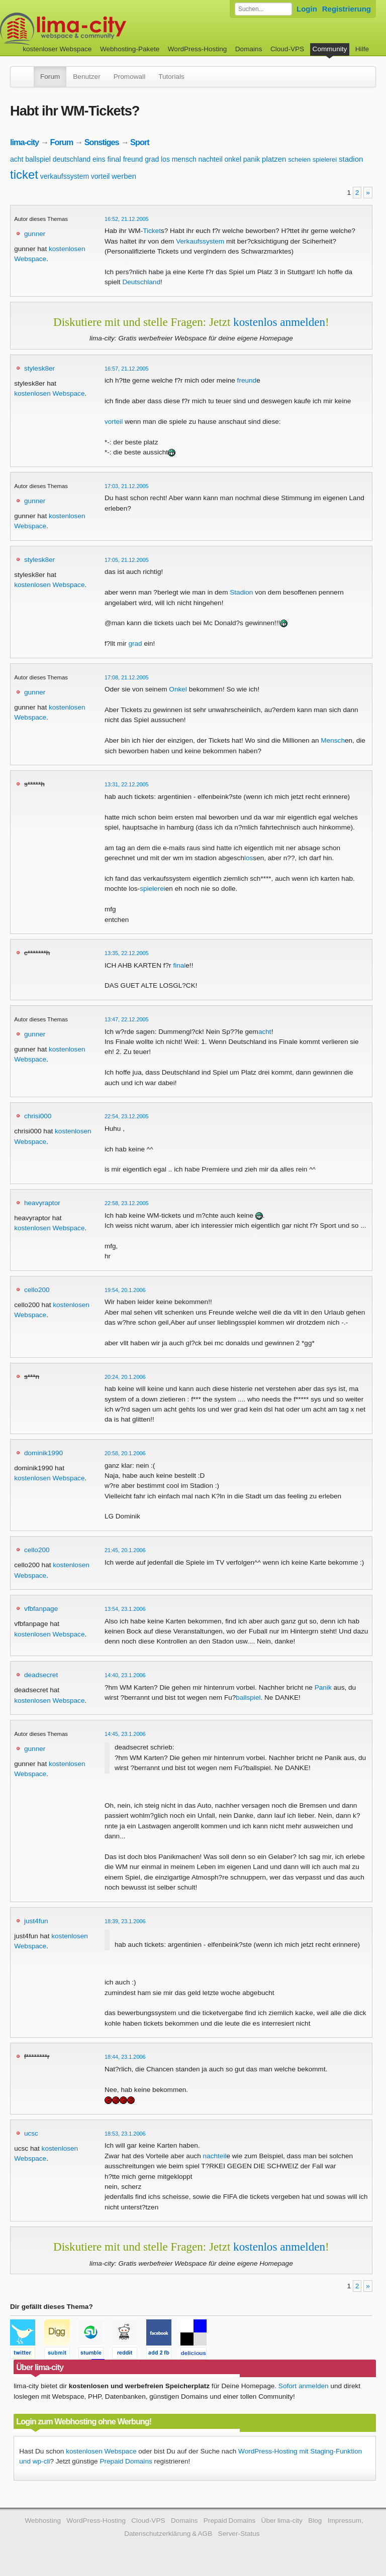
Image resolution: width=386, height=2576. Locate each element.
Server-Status (239, 2533)
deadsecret (41, 1675)
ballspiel (38, 159)
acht (16, 159)
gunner (34, 234)
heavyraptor (42, 1203)
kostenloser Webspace (57, 49)
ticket (24, 174)
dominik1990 (43, 1453)
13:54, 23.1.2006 (125, 1609)
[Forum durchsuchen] (263, 9)
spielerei (325, 159)
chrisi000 (37, 1116)
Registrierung (346, 9)
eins (99, 159)
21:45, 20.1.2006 (125, 1550)
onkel (233, 159)
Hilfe (362, 49)
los (165, 159)
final (114, 159)
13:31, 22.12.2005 (127, 784)
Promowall (129, 76)
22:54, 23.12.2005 (127, 1116)
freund (133, 159)
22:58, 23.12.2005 (127, 1203)
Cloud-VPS (287, 49)
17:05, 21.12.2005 (127, 560)
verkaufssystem (64, 176)
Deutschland (141, 282)
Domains (248, 49)
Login (307, 9)
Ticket (152, 231)
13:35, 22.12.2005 (127, 953)
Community (330, 49)
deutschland (72, 159)
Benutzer (86, 76)
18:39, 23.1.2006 (125, 1921)
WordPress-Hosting (197, 49)
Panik (323, 1687)
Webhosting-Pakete (129, 49)
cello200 (37, 1290)
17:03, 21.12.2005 (127, 486)
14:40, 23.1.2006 (125, 1675)
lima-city (24, 142)
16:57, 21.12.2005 (127, 369)
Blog (315, 2520)
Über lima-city (282, 2520)
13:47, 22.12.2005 (127, 1019)
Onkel (178, 689)
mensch (184, 159)
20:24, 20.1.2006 (125, 1377)
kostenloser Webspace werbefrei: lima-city (100, 29)
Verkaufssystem (200, 241)
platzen (274, 159)
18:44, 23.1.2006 (125, 2057)
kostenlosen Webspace (49, 393)
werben (124, 176)
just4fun (36, 1921)
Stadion (241, 592)
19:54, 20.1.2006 (125, 1290)
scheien (299, 159)
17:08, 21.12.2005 (127, 677)
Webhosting (43, 2520)
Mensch (333, 740)
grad (152, 159)
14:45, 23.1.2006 (125, 1734)
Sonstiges (101, 142)
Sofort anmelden (303, 2386)
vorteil (100, 176)
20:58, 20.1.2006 (125, 1453)
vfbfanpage (41, 1608)
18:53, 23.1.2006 (125, 2134)
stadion (351, 159)
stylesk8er (39, 368)
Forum (50, 76)
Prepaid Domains (126, 2461)
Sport (139, 142)
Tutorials (171, 76)
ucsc (31, 2133)
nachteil (211, 159)
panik (251, 159)
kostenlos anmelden (279, 321)
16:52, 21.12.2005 (127, 219)
